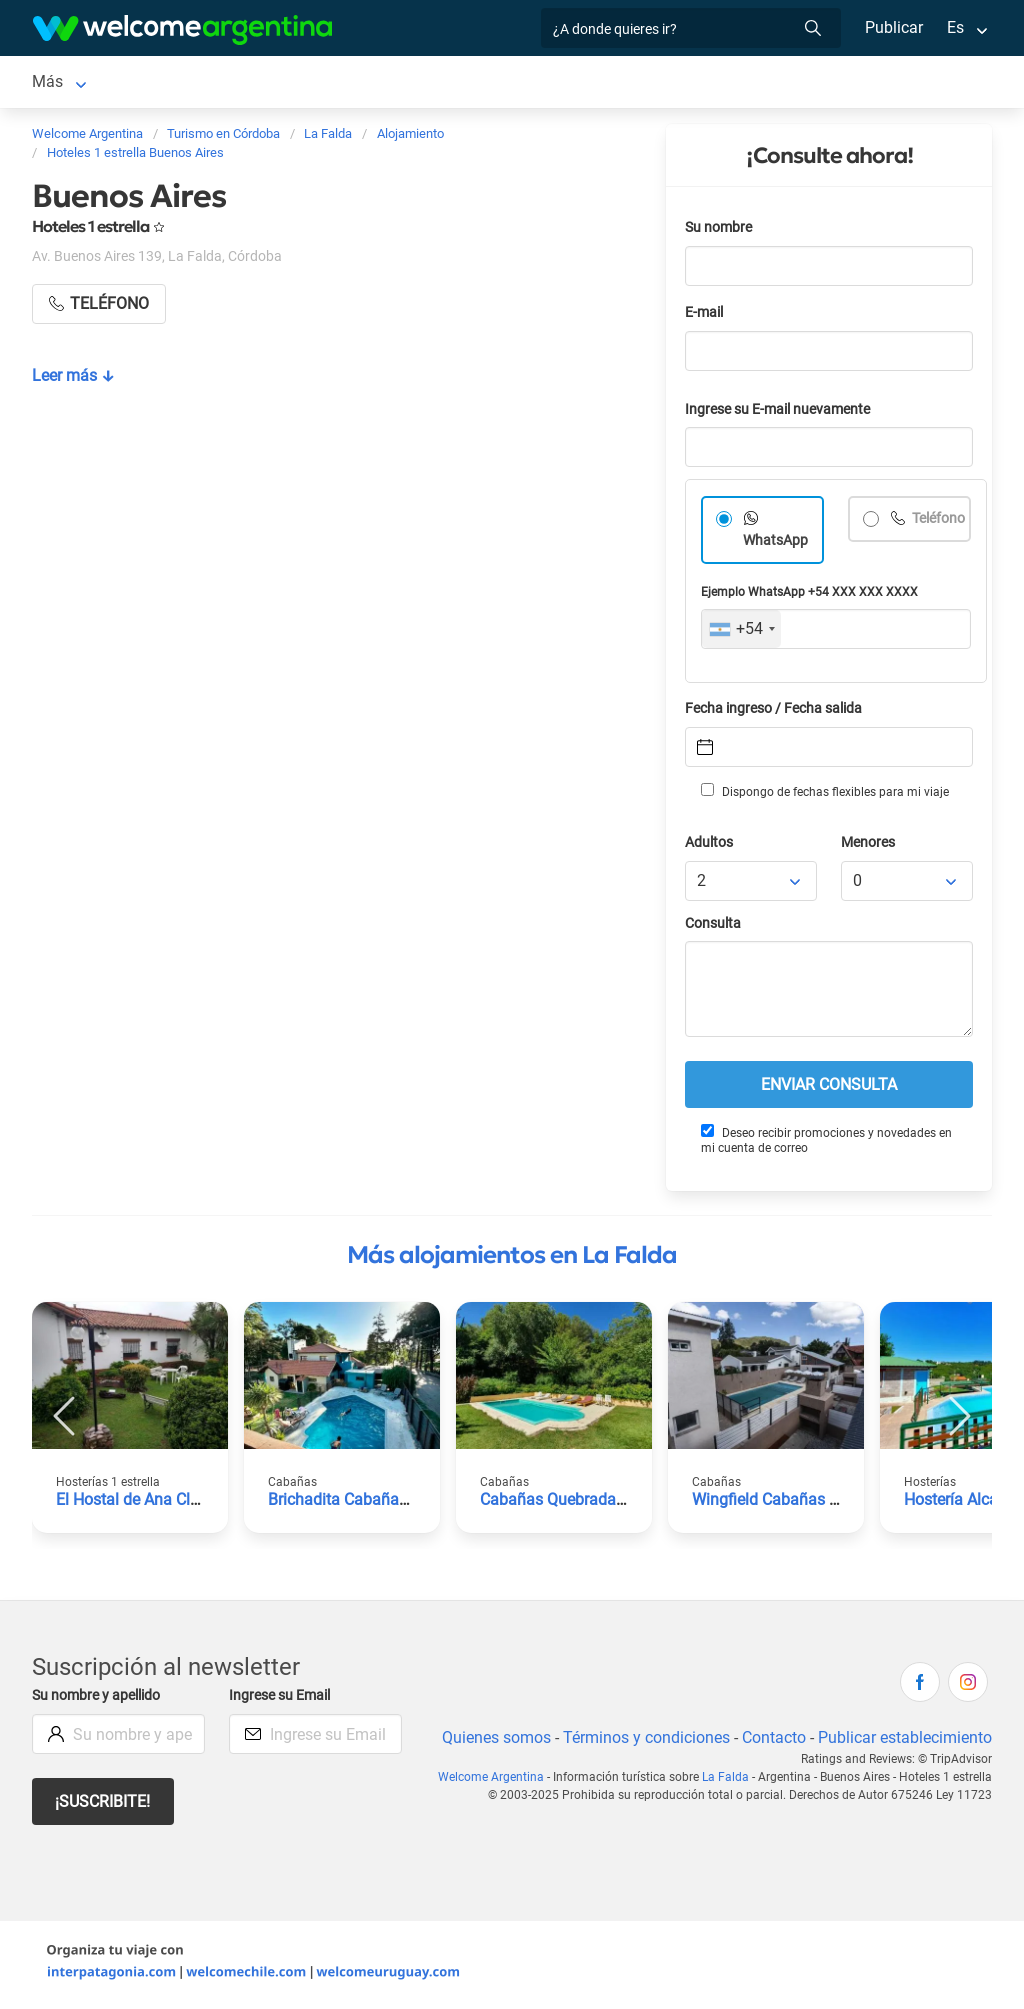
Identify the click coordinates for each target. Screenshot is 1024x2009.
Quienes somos (490, 1741)
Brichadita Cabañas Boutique (372, 1503)
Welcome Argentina (495, 1781)
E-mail (706, 316)
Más (722, 83)
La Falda (62, 83)
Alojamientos (175, 83)
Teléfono (918, 544)
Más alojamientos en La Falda (512, 1259)
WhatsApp (776, 544)
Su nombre (720, 231)
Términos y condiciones (642, 1741)
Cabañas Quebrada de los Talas (592, 1503)
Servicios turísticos (496, 83)
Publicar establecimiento (904, 1741)
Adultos (710, 846)
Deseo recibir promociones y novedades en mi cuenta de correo (826, 1143)
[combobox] (741, 633)
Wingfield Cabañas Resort (785, 1503)
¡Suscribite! (103, 1805)
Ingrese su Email (282, 1699)
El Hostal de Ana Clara (135, 1503)
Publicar (893, 27)
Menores (869, 846)
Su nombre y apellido (100, 1699)
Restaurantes (636, 83)
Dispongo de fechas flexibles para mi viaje (823, 795)
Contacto (771, 1741)
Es (955, 27)
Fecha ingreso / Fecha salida (777, 712)
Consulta (713, 927)
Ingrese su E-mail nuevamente (783, 413)
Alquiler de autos (345, 83)
